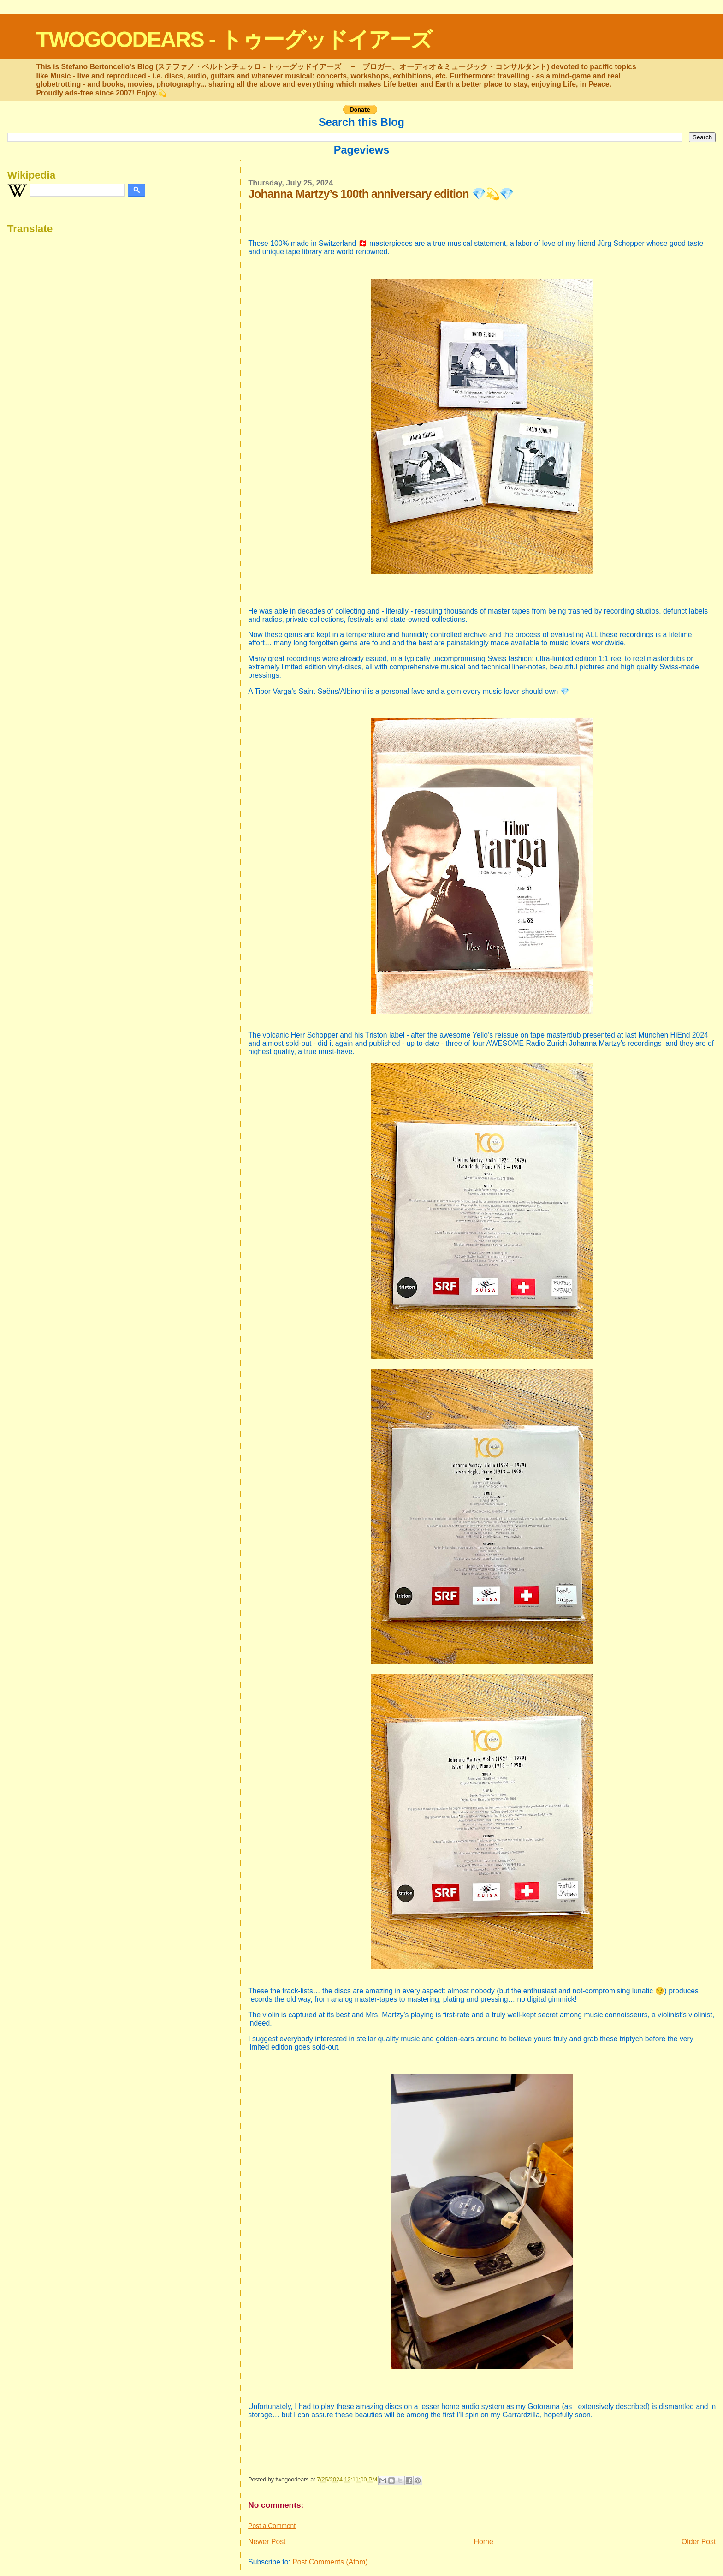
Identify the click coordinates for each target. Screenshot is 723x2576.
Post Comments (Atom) (329, 2562)
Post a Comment (272, 2525)
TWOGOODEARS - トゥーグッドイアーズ (233, 39)
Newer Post (266, 2542)
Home (483, 2542)
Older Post (699, 2542)
